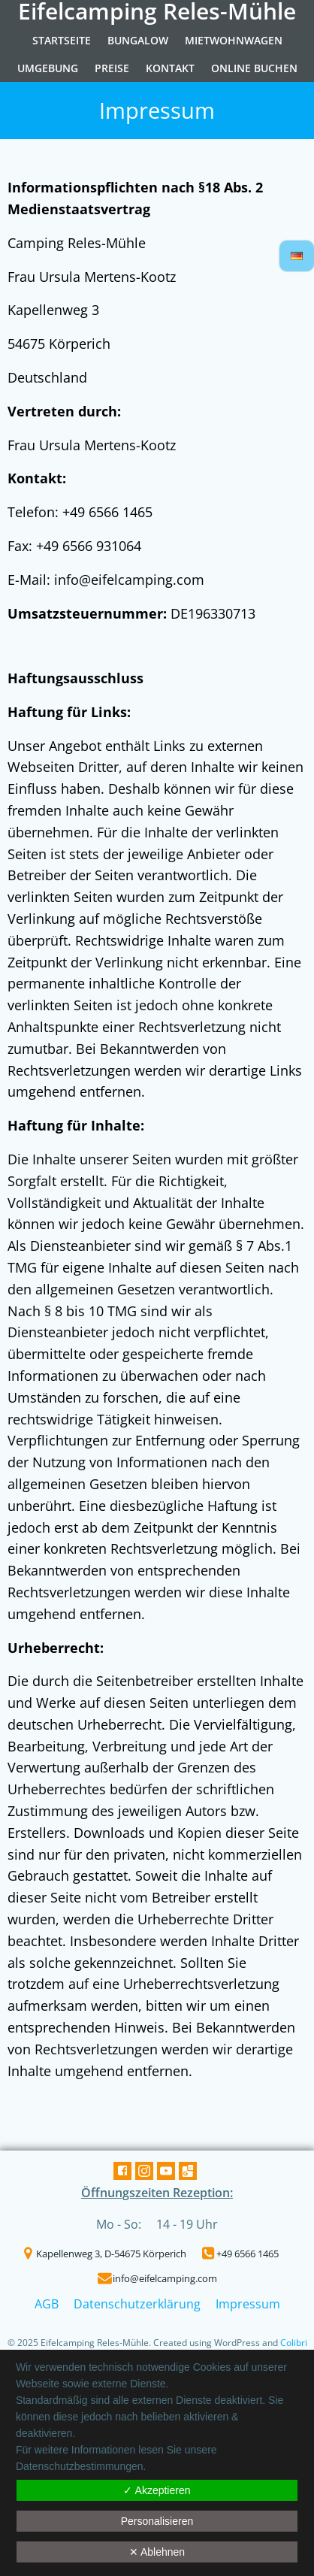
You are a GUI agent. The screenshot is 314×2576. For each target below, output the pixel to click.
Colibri (293, 2342)
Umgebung (47, 68)
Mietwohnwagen (233, 40)
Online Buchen (254, 68)
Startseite (61, 40)
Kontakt (170, 68)
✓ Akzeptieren (156, 2490)
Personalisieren (157, 2521)
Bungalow (137, 40)
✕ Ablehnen (157, 2552)
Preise (112, 68)
